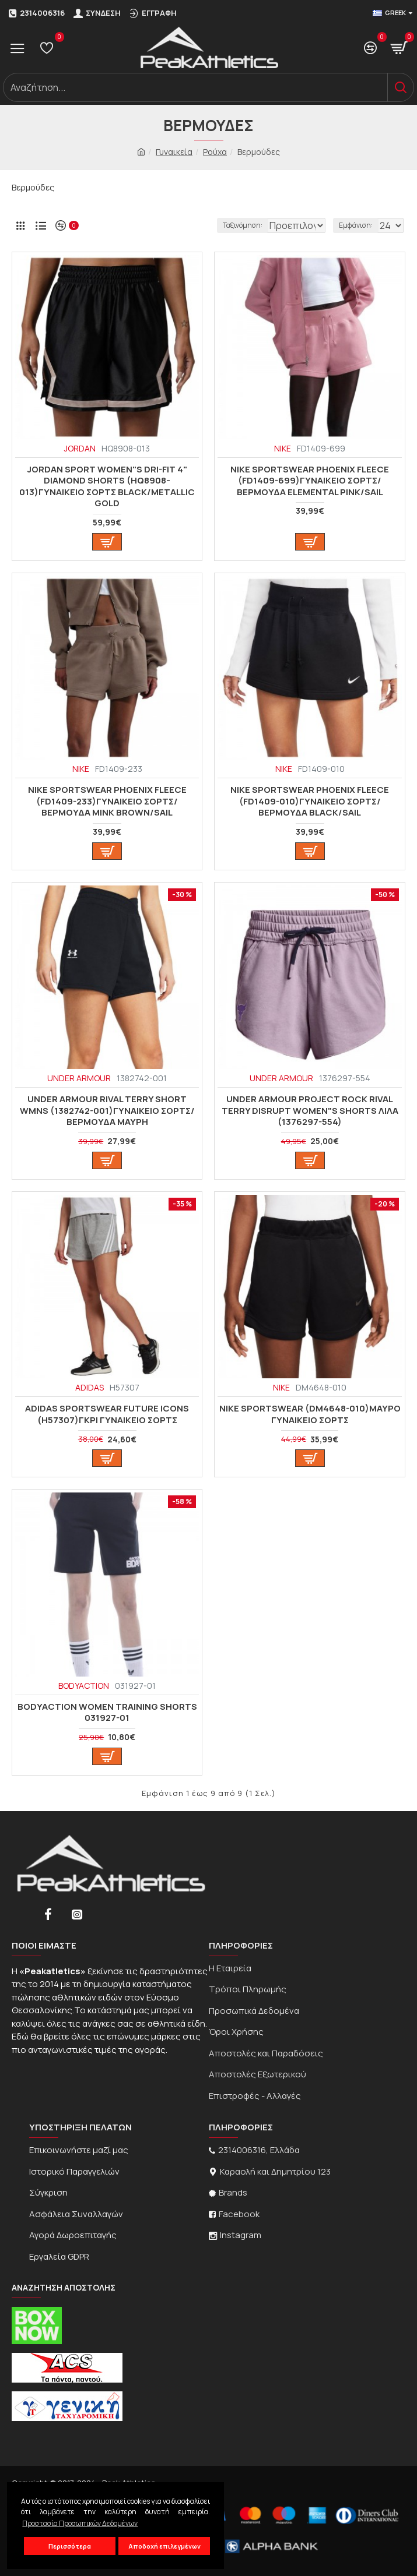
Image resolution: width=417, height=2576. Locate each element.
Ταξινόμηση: (171, 225)
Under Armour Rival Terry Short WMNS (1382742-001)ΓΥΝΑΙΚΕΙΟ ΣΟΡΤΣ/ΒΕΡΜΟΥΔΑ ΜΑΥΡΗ (107, 1110)
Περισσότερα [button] (69, 2546)
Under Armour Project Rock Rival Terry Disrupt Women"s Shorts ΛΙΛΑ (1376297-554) (310, 1110)
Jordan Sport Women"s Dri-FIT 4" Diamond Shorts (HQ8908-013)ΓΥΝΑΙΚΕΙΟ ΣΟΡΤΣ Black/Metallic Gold (107, 486)
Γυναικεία (174, 151)
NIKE (282, 448)
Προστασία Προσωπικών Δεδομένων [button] (80, 2523)
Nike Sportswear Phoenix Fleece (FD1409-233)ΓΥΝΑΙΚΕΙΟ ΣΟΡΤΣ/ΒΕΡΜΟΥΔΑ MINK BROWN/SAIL (107, 801)
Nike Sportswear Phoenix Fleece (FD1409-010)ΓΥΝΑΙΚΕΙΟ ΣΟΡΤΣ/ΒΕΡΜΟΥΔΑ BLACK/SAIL (309, 801)
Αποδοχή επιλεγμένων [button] (164, 2546)
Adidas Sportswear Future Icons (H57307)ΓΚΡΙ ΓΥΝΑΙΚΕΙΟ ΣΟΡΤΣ (107, 1414)
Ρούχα (215, 151)
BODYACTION (83, 1685)
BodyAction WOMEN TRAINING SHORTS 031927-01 (107, 1712)
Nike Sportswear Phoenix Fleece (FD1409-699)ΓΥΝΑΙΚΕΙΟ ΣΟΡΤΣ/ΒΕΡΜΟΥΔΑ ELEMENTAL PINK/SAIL (309, 481)
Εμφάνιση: (356, 225)
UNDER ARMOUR (79, 1078)
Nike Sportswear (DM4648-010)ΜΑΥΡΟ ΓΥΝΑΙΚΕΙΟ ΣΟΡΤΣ (310, 1414)
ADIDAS (89, 1387)
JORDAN (80, 448)
